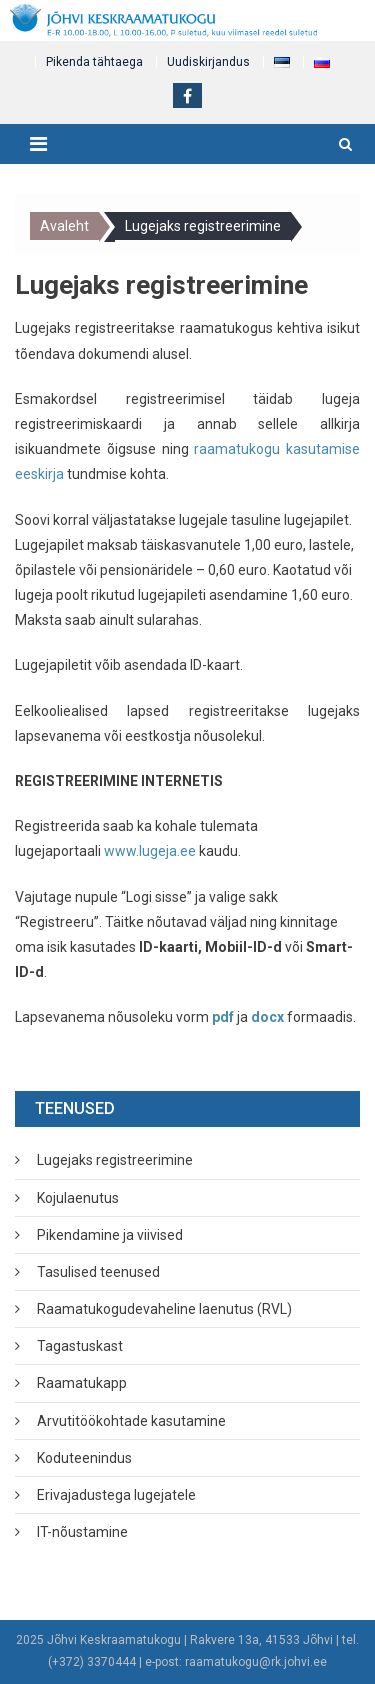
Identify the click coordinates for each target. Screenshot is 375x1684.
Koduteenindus (84, 1458)
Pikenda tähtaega (94, 62)
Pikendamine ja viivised (110, 1235)
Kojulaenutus (78, 1198)
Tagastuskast (80, 1346)
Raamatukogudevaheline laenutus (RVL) (164, 1309)
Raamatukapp (82, 1383)
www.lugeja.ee (150, 851)
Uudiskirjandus (208, 62)
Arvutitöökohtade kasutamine (131, 1421)
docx (267, 1017)
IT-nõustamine (82, 1532)
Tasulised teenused (98, 1272)
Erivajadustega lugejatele (116, 1495)
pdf (223, 1017)
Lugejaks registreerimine (115, 1160)
